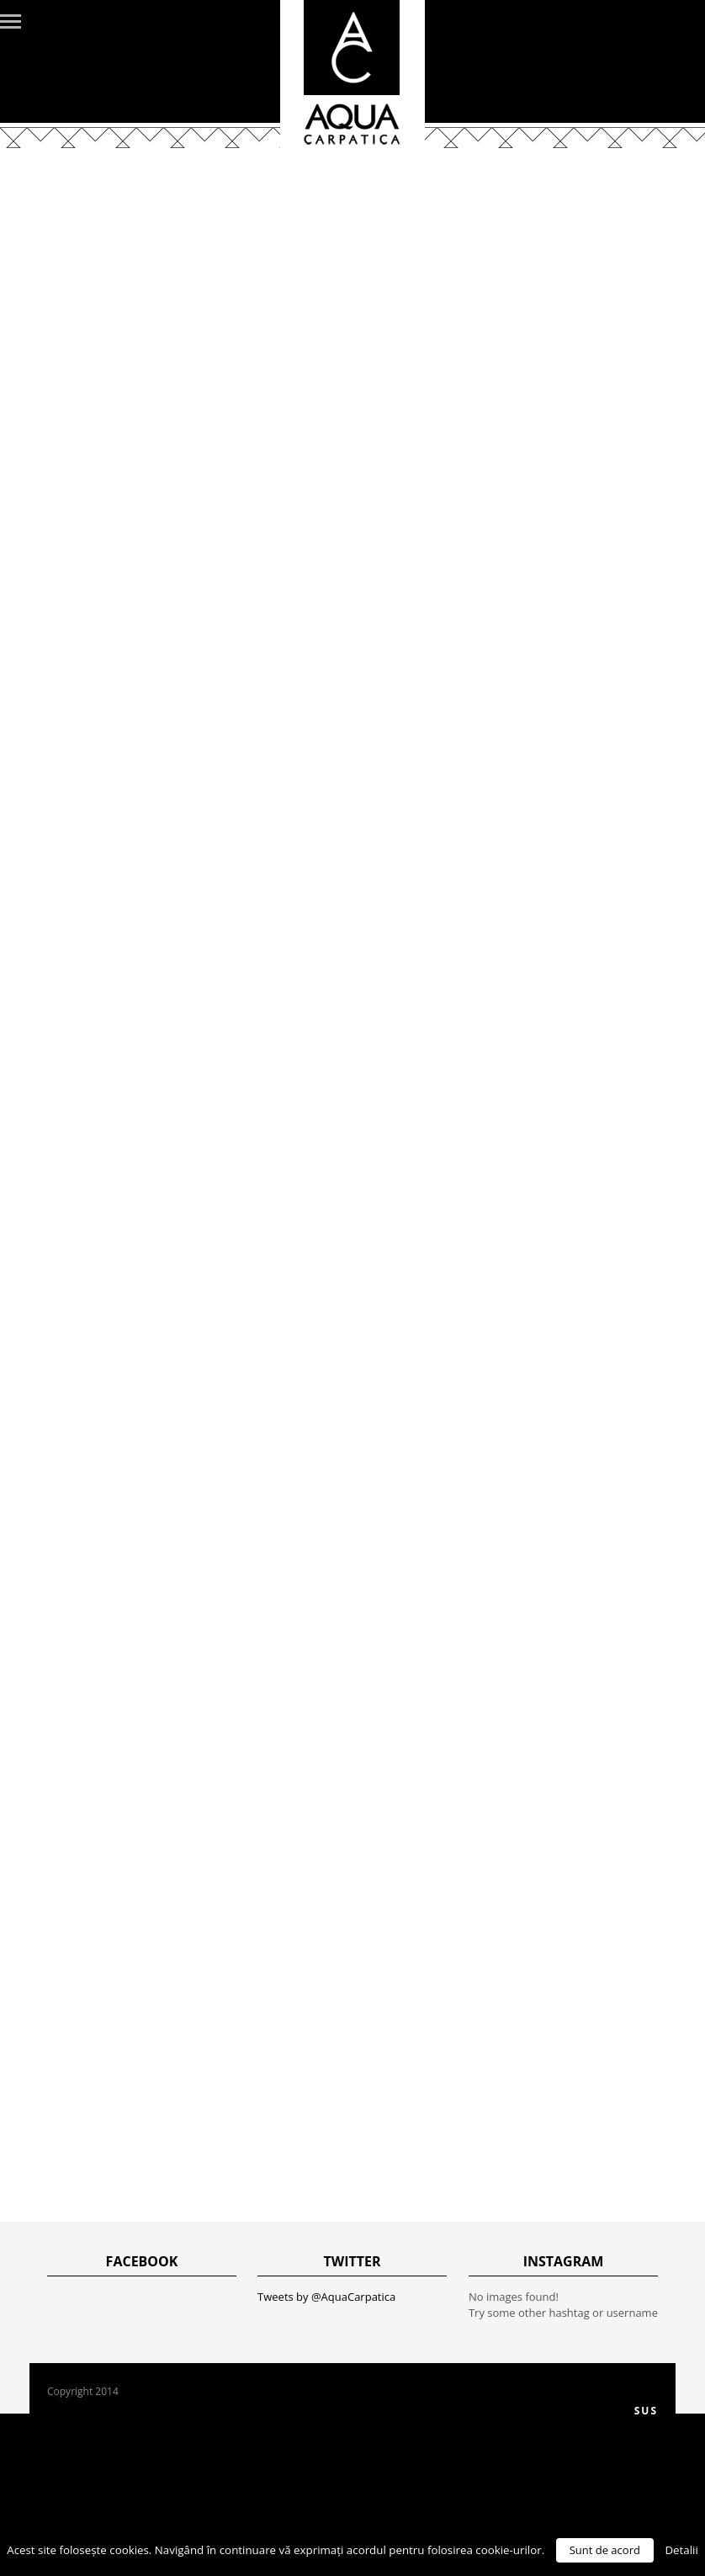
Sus (646, 2410)
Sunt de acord (605, 2549)
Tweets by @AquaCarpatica (326, 2296)
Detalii (681, 2549)
